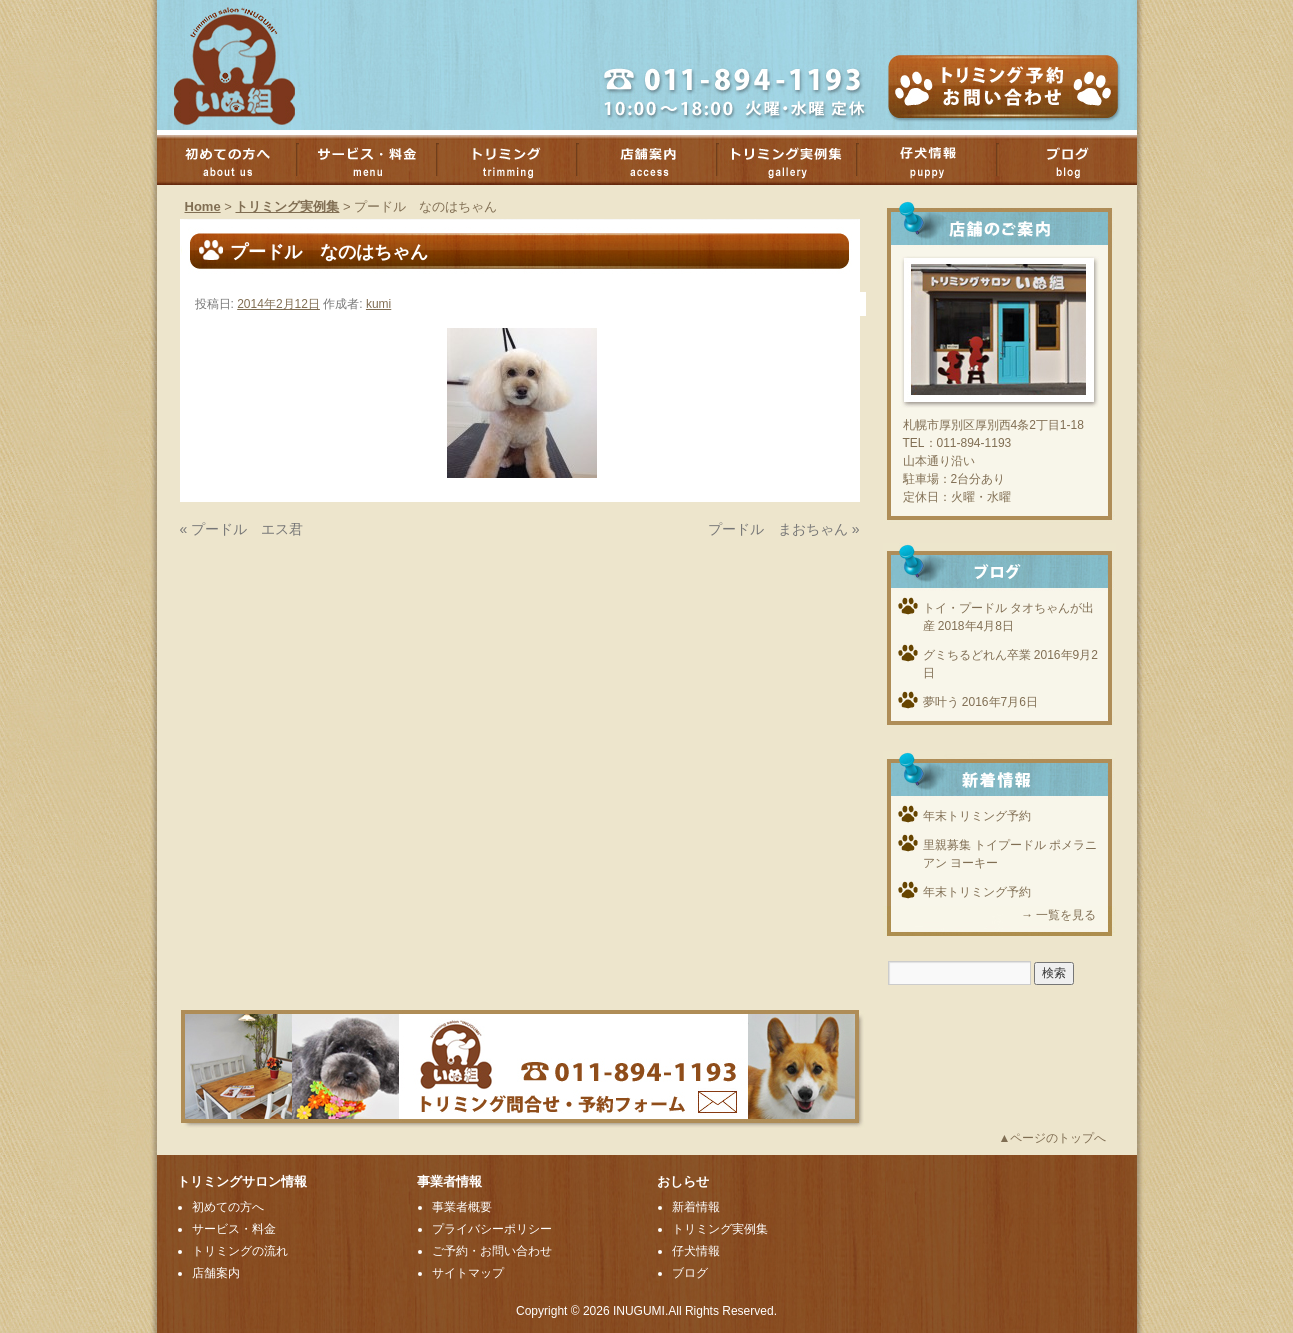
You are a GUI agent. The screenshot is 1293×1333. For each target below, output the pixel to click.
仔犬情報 (696, 1251)
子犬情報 (937, 160)
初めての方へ (237, 160)
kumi (378, 304)
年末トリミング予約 (977, 816)
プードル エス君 (247, 529)
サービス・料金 (377, 160)
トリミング (517, 160)
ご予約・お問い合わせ (492, 1251)
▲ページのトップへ (1053, 1138)
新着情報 (696, 1207)
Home (203, 206)
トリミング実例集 (797, 160)
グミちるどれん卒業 (977, 655)
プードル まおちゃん (778, 529)
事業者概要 (462, 1207)
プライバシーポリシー (492, 1229)
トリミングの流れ (240, 1251)
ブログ (1077, 160)
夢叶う (941, 702)
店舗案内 (657, 160)
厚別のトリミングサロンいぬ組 (252, 65)
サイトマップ (468, 1273)
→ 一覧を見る (1058, 915)
